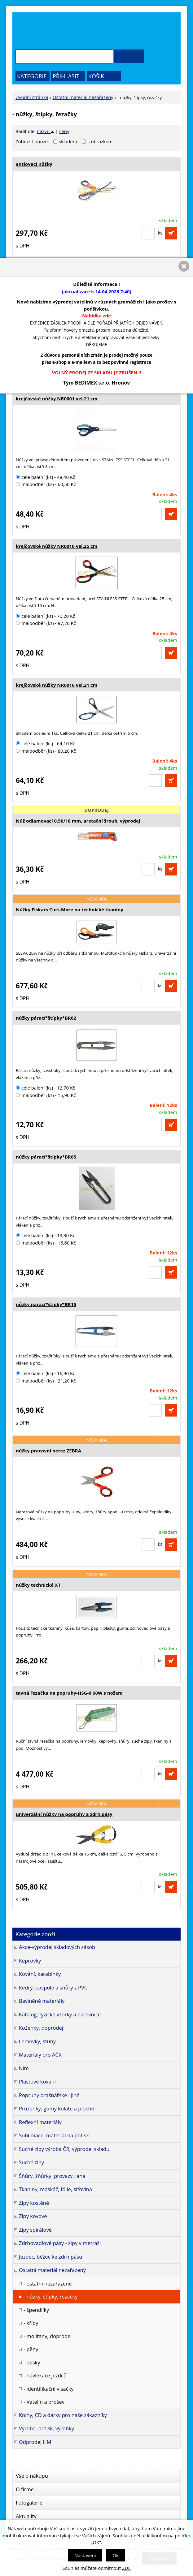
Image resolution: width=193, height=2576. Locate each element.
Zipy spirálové (35, 2229)
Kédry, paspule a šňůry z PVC (53, 1987)
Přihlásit (66, 76)
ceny (64, 131)
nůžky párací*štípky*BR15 (46, 1304)
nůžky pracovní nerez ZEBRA (48, 1450)
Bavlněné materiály (41, 2000)
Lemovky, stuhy (37, 2041)
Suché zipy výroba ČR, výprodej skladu (64, 2148)
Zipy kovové (33, 2216)
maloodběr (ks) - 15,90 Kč (46, 1095)
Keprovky (30, 1960)
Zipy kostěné (34, 2202)
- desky (32, 2362)
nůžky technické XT (38, 1585)
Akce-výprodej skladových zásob (57, 1946)
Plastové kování (37, 2081)
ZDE (126, 2568)
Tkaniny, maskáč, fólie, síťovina (55, 2189)
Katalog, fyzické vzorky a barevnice (60, 2014)
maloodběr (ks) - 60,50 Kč (46, 484)
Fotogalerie (29, 2502)
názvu (45, 131)
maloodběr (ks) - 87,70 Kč (46, 623)
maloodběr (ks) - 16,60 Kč (46, 1243)
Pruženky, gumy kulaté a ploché (56, 2108)
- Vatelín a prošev (44, 2401)
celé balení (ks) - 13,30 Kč (45, 1235)
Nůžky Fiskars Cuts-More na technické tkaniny (69, 909)
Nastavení (85, 2555)
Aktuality (26, 2516)
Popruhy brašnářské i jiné (49, 2095)
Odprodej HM (35, 2441)
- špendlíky (36, 2309)
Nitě (24, 2068)
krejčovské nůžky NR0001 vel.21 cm (56, 398)
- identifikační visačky (49, 2388)
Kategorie (32, 76)
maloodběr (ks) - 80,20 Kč (46, 751)
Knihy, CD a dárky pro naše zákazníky (63, 2415)
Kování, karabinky (40, 1973)
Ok (115, 2555)
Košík (96, 76)
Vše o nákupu (32, 2475)
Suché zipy (31, 2162)
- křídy (31, 2322)
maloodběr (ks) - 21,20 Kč (46, 1381)
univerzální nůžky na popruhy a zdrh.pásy (64, 1814)
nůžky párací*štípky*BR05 (46, 1157)
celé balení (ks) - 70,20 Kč (45, 616)
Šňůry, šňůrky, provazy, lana (52, 2175)
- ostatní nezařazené (48, 2283)
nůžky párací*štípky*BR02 (46, 1018)
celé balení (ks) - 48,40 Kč (45, 477)
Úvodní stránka (31, 97)
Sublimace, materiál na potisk (54, 2135)
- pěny (31, 2349)
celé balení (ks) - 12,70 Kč (45, 1088)
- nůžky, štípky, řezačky (50, 2296)
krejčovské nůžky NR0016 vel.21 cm (56, 685)
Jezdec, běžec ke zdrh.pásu (50, 2256)
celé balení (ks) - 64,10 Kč (45, 743)
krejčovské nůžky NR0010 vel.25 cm (56, 546)
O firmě (25, 2489)
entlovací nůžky (34, 164)
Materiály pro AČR (40, 2054)
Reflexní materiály (40, 2122)
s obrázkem (99, 141)
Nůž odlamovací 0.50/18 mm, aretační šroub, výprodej (78, 821)
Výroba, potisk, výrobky (46, 2428)
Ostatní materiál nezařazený (83, 97)
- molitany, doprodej (48, 2336)
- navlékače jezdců (45, 2375)
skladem (70, 141)
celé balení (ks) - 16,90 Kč (45, 1373)
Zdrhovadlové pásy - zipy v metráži (60, 2243)
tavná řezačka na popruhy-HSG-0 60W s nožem (69, 1693)
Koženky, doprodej (41, 2027)
